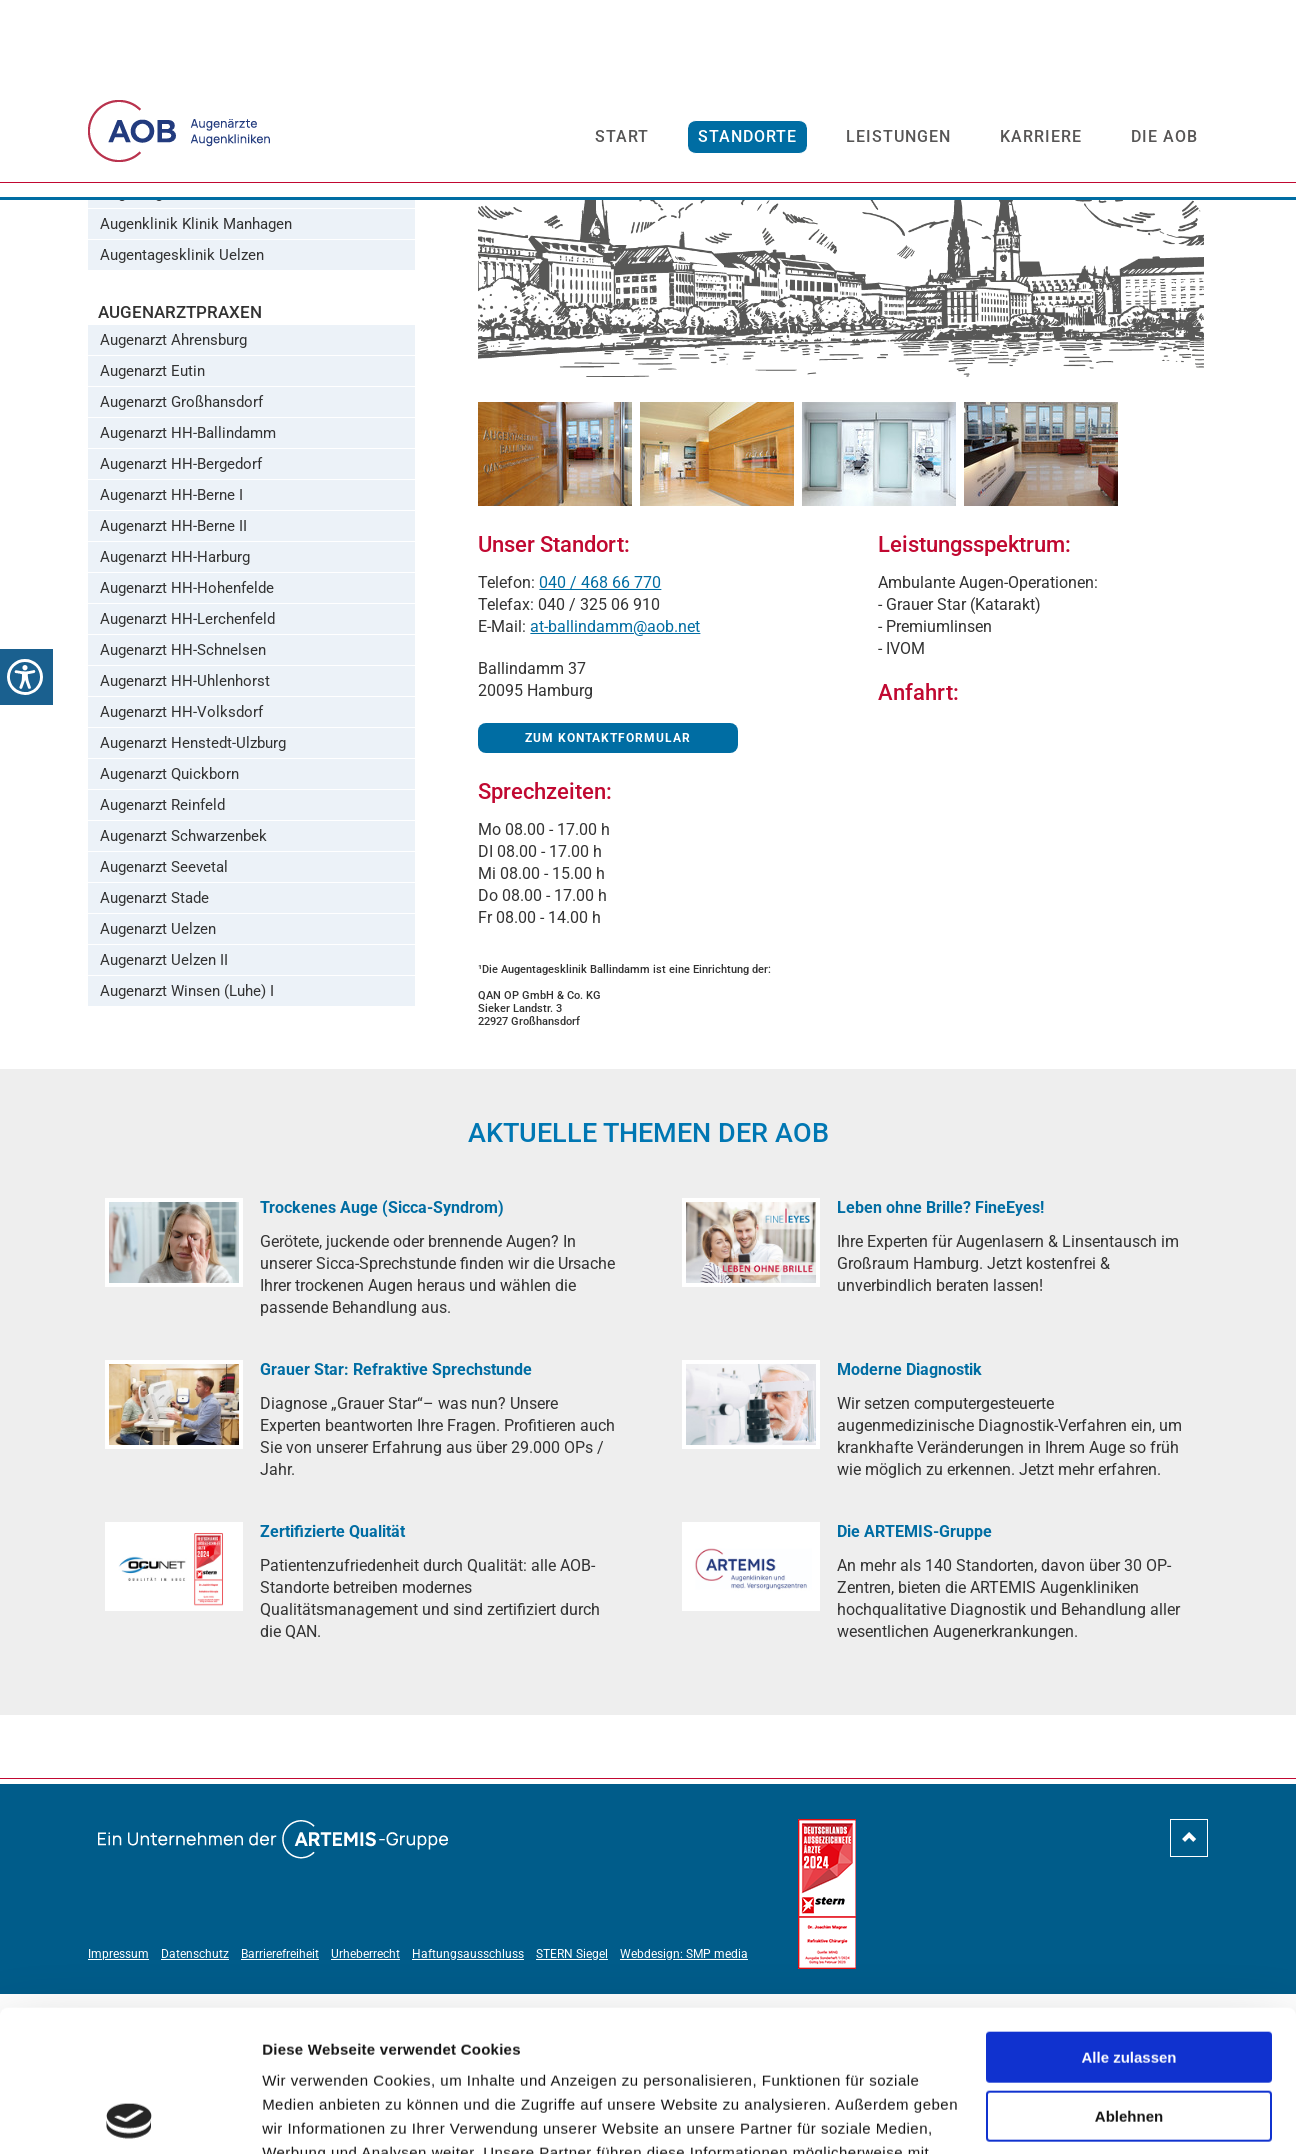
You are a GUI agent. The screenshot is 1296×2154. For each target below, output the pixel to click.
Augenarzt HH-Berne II (173, 686)
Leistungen (898, 116)
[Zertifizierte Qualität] (174, 1726)
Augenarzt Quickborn (169, 934)
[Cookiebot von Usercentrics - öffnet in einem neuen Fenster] (129, 2115)
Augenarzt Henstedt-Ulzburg (193, 903)
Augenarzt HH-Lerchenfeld (187, 779)
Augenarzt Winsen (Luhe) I (187, 1151)
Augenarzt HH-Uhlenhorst (185, 841)
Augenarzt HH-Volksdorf (181, 872)
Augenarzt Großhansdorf (181, 562)
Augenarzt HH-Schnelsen (183, 810)
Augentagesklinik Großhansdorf (205, 353)
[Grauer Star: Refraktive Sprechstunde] (174, 1564)
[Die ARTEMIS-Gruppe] (751, 1726)
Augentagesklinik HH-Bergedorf (205, 291)
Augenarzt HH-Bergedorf (181, 624)
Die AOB (1164, 116)
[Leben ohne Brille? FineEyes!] (751, 1402)
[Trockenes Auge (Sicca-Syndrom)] (174, 1403)
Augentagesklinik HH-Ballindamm (212, 260)
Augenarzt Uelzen (158, 1089)
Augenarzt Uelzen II (164, 1120)
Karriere (1041, 116)
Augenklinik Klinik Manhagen (196, 384)
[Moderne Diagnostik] (751, 1564)
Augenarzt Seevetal (164, 1027)
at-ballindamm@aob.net (615, 786)
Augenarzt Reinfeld (162, 965)
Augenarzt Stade (154, 1058)
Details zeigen (312, 2114)
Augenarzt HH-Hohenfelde (187, 748)
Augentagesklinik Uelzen (182, 415)
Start (622, 116)
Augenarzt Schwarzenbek (183, 996)
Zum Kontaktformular (608, 898)
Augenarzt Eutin (152, 531)
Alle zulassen (1128, 1916)
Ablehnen (1129, 1974)
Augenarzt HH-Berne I (171, 655)
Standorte (747, 116)
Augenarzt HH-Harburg (175, 717)
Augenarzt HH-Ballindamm (188, 593)
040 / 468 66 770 (600, 742)
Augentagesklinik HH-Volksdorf (205, 322)
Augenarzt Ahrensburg (173, 500)
